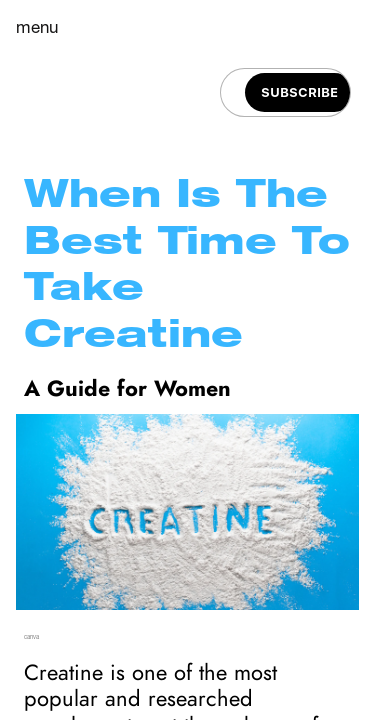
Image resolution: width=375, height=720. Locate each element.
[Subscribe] (299, 92)
